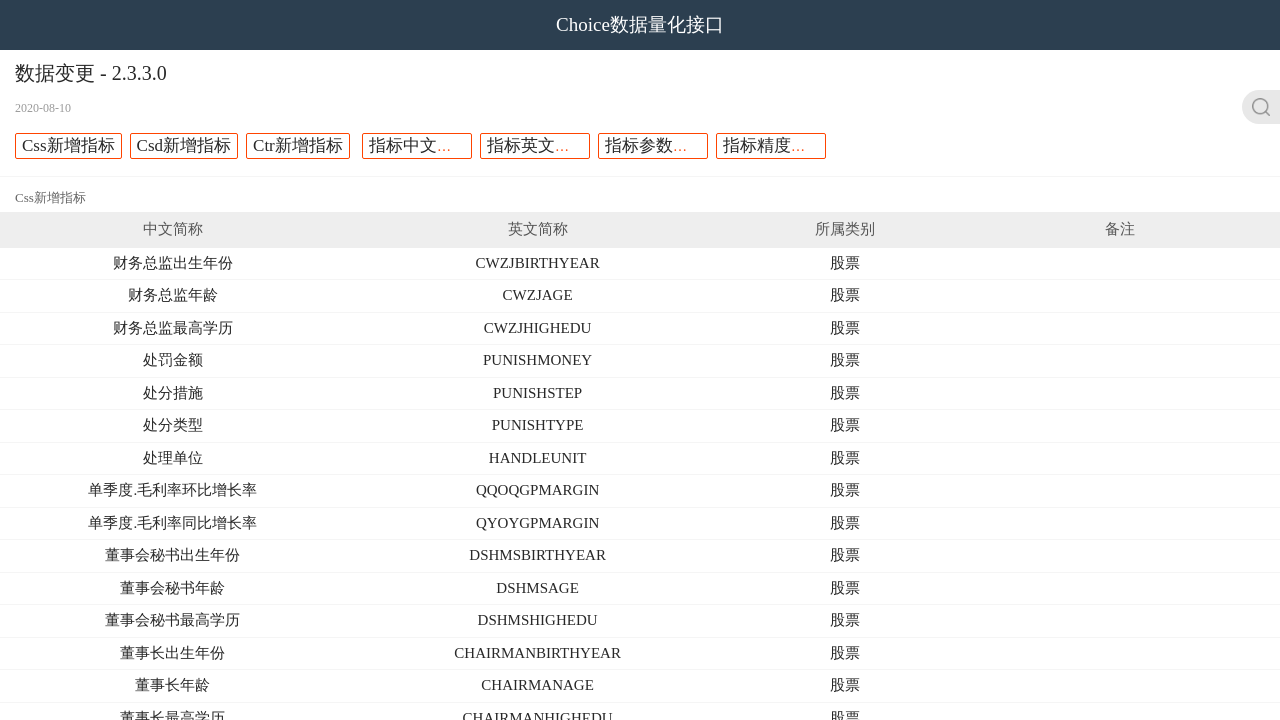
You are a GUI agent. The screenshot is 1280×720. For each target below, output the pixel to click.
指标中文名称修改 (437, 145)
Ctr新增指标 (298, 145)
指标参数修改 (656, 145)
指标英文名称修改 (555, 145)
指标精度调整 (774, 145)
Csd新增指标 (184, 145)
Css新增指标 (68, 145)
